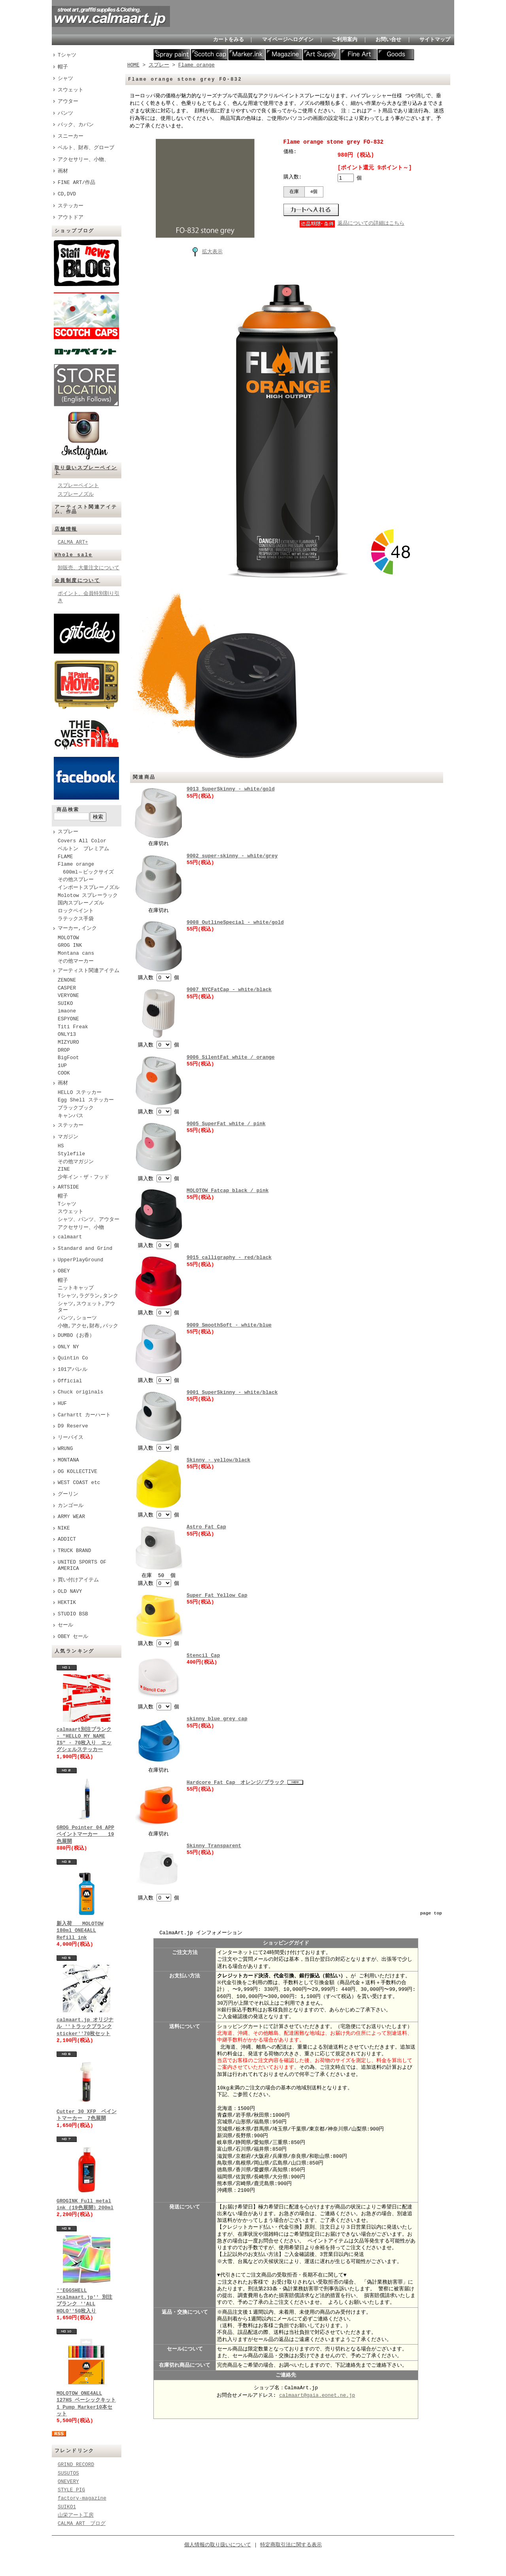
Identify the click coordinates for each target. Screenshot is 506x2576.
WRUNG (65, 1448)
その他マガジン (76, 1162)
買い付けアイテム (78, 1580)
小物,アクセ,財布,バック (88, 1326)
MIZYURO (68, 1042)
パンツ (65, 113)
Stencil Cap (203, 1654)
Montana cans (76, 953)
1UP (62, 1065)
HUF (62, 1403)
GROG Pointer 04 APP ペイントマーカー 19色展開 (85, 1834)
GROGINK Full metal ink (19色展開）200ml (85, 2204)
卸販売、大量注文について (88, 567)
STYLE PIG (71, 2489)
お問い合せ (388, 39)
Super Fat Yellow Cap (217, 1594)
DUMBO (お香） (76, 1335)
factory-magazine (82, 2498)
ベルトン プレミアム (83, 849)
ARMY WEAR (71, 1516)
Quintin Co (73, 1358)
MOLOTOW (68, 938)
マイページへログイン (287, 39)
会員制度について (77, 580)
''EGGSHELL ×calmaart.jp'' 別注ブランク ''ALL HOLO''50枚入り (84, 2300)
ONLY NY (68, 1347)
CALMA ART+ (73, 542)
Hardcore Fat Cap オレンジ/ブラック (237, 1781)
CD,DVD (67, 193)
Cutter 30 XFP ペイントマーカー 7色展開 (87, 2115)
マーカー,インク (77, 928)
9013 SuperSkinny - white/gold (231, 788)
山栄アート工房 (76, 2515)
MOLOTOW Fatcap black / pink (227, 1190)
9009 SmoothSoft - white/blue (229, 1324)
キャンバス (70, 1116)
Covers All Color (82, 841)
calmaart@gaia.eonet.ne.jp (317, 2394)
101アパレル (72, 1369)
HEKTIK (67, 1602)
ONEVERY (68, 2481)
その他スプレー (76, 879)
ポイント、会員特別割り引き (88, 597)
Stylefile (71, 1154)
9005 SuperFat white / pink (226, 1123)
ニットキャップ (76, 1288)
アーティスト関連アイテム (88, 970)
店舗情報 (66, 529)
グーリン (68, 1494)
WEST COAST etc (79, 1482)
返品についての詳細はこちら (371, 223)
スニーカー (70, 136)
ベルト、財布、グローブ (86, 147)
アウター (68, 101)
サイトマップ (434, 39)
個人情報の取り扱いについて (217, 2544)
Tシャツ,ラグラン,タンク (88, 1296)
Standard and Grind (85, 1248)
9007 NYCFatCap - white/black (229, 989)
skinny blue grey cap (217, 1717)
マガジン (68, 1137)
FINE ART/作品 (76, 182)
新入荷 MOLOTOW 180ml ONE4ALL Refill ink (80, 1930)
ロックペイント (76, 911)
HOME (133, 64)
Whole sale (74, 555)
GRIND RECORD (76, 2464)
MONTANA (68, 1460)
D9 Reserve (73, 1426)
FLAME (65, 857)
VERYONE (68, 995)
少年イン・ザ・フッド (83, 1177)
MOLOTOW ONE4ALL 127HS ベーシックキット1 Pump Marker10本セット (86, 2403)
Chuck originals (80, 1392)
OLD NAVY (70, 1591)
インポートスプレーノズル (88, 887)
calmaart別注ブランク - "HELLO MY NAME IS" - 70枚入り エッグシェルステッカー (84, 1739)
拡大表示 (205, 251)
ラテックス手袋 (76, 919)
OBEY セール (73, 1636)
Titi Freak (73, 1027)
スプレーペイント (78, 485)
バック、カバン (76, 124)
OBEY (64, 1271)
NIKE (64, 1528)
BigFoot (68, 1057)
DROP (64, 1050)
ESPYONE (68, 1019)
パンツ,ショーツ (77, 1318)
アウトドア (70, 217)
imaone (67, 1011)
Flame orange (76, 864)
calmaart (70, 1237)
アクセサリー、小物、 (83, 159)
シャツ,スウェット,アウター (86, 1307)
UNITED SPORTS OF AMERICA (82, 1566)
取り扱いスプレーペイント (86, 470)
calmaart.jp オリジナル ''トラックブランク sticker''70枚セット (85, 2026)
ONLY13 (67, 1034)
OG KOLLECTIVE (77, 1471)
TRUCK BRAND (74, 1550)
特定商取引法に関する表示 (291, 2544)
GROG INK (70, 945)
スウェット (70, 89)
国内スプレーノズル (81, 903)
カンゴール (70, 1505)
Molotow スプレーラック (88, 895)
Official (70, 1381)
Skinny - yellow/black (218, 1459)
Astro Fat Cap (206, 1526)
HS (61, 1146)
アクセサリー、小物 (81, 1227)
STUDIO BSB (73, 1614)
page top (431, 1912)
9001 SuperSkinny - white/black (232, 1391)
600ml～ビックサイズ (86, 872)
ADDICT (67, 1539)
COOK (64, 1073)
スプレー (68, 832)
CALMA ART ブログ (82, 2523)
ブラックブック (76, 1108)
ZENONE (67, 980)
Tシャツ (67, 55)
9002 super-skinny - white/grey (232, 855)
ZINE (64, 1169)
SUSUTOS (68, 2473)
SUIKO (65, 1003)
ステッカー (70, 205)
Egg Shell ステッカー (86, 1100)
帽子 (63, 66)
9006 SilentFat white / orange (231, 1056)
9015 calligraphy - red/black (229, 1257)
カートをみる (228, 39)
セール (65, 1625)
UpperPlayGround (80, 1260)
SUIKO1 (67, 2506)
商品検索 (68, 809)
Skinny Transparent (214, 1844)
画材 (63, 170)
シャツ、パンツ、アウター (88, 1219)
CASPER (67, 988)
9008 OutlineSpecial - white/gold (235, 922)
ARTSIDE (68, 1187)
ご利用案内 (344, 39)
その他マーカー (76, 961)
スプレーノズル (76, 494)
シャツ (65, 78)
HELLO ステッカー (80, 1092)
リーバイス (70, 1437)
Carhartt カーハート (84, 1415)
